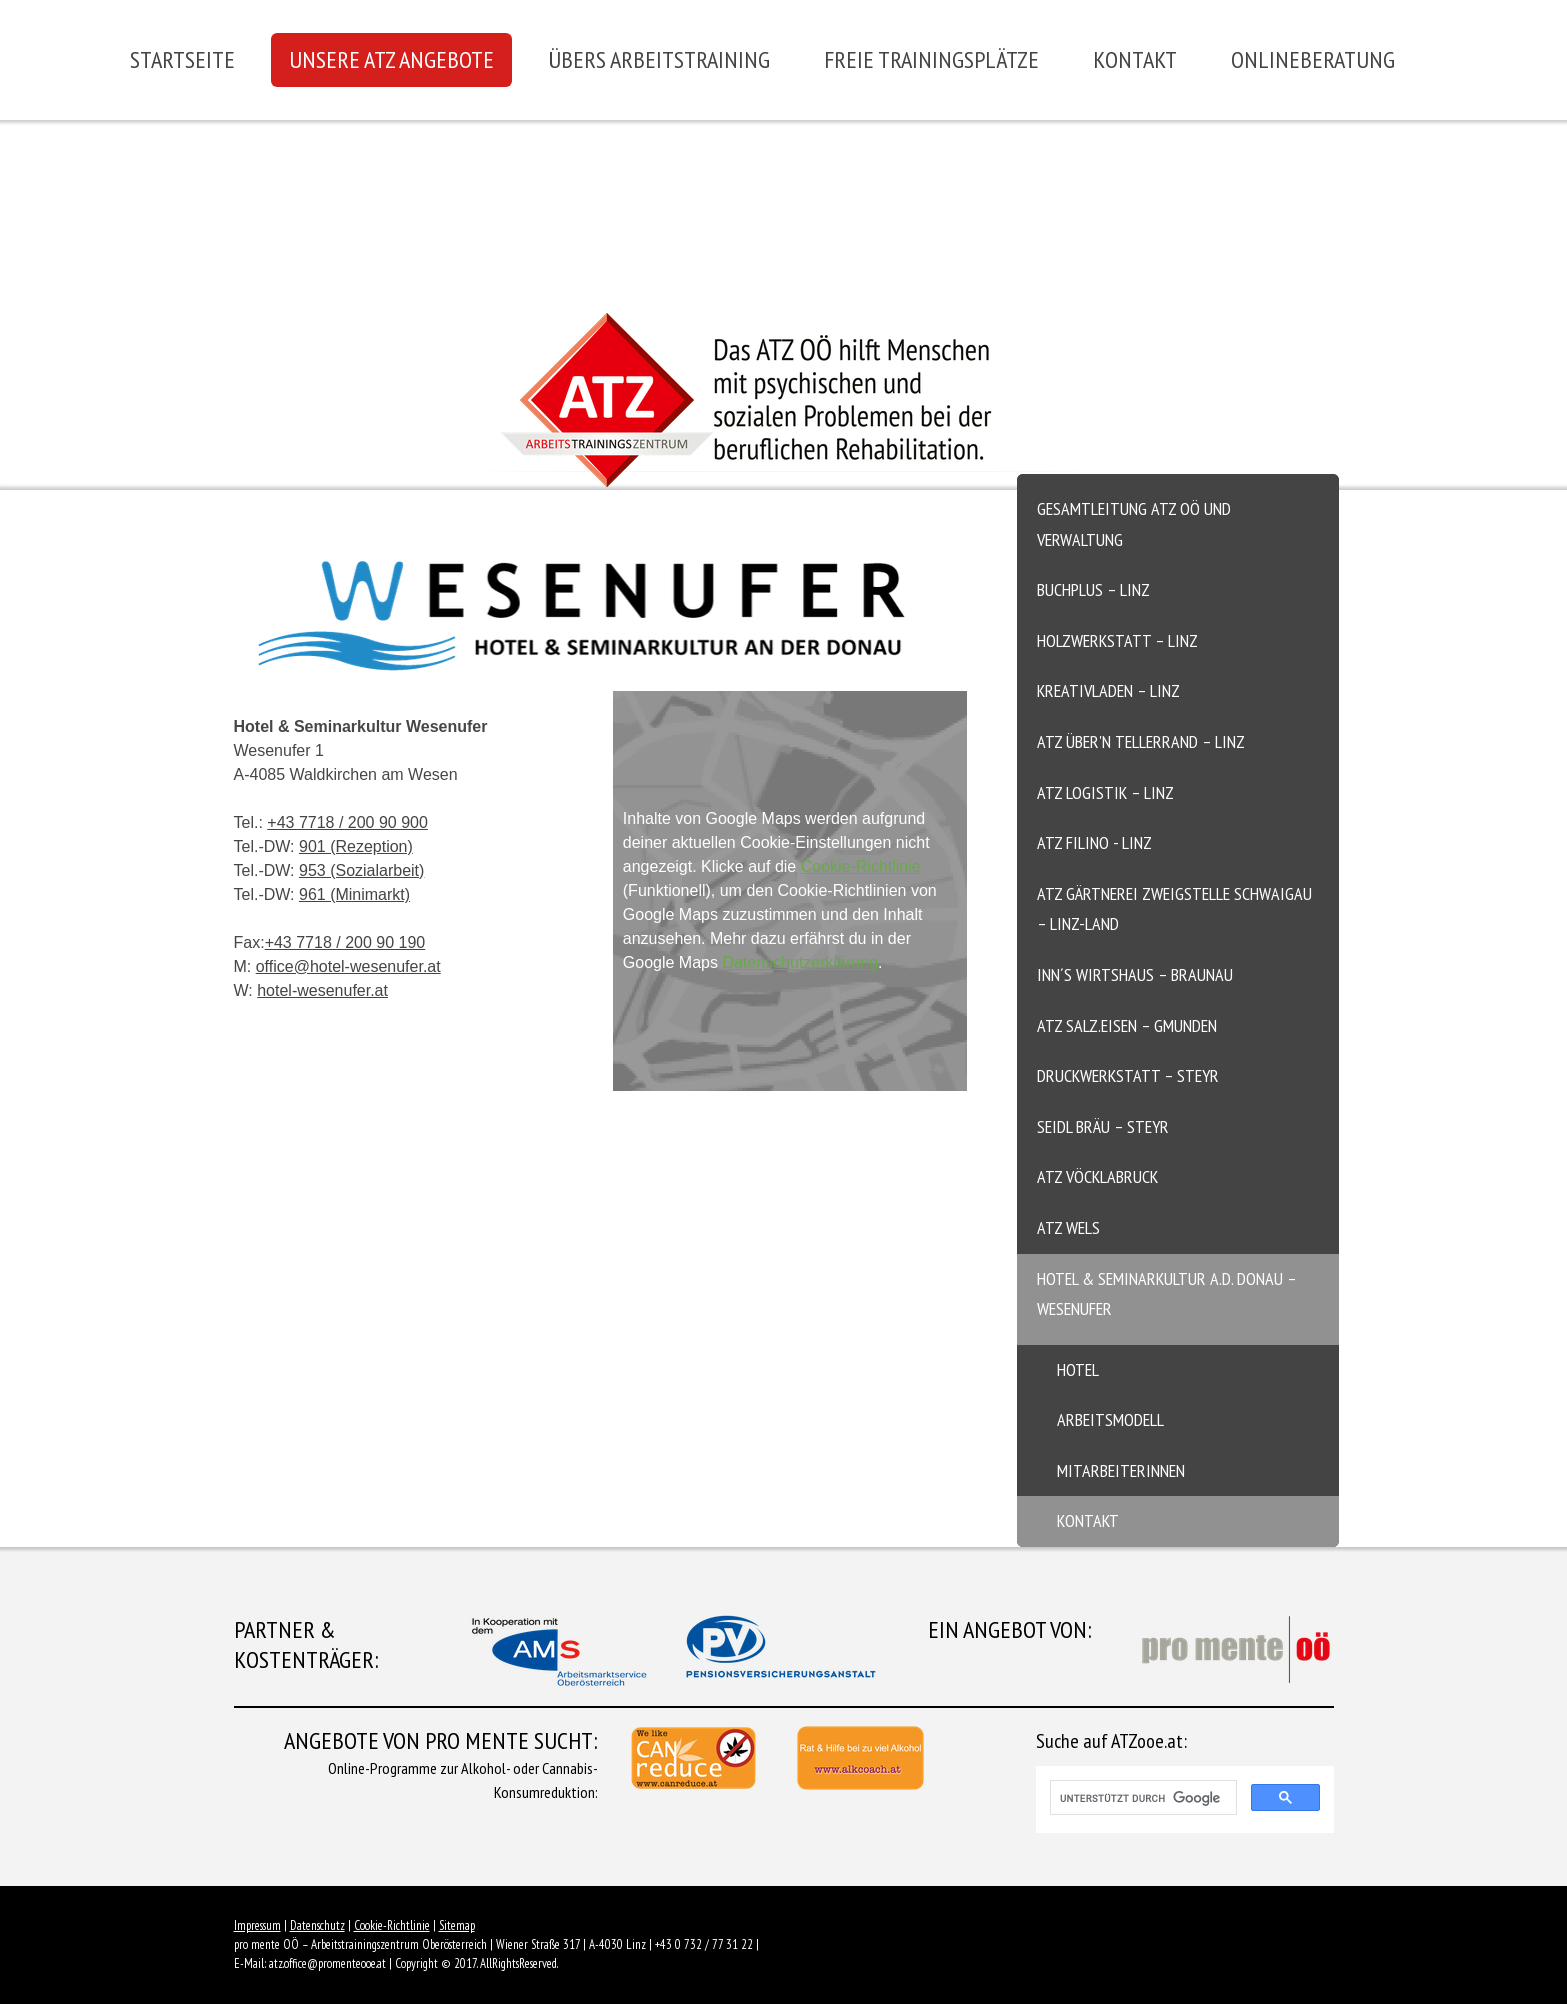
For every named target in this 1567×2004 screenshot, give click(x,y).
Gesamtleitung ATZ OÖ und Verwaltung (1134, 524)
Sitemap (457, 1925)
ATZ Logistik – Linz (1105, 792)
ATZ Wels (1068, 1227)
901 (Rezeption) (356, 846)
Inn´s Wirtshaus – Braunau (1135, 974)
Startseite (182, 59)
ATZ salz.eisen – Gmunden (1127, 1025)
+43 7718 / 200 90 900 (347, 822)
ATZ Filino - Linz (1094, 842)
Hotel (1078, 1369)
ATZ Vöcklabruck (1097, 1176)
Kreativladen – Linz (1108, 690)
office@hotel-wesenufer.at (348, 966)
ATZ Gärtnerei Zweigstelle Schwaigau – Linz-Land (1174, 909)
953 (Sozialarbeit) (361, 870)
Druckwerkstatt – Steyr (1128, 1075)
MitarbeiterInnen (1121, 1470)
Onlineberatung (1313, 59)
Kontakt (1135, 59)
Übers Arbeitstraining (659, 59)
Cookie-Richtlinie (861, 866)
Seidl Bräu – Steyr (1103, 1126)
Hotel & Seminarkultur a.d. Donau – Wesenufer (1167, 1294)
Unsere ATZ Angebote (391, 59)
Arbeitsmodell (1110, 1419)
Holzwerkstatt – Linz (1117, 640)
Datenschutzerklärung (800, 962)
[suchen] (1141, 1798)
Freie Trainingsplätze (931, 59)
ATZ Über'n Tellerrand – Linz (1141, 741)
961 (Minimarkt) (354, 894)
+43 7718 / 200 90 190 (345, 942)
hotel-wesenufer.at (322, 990)
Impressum (257, 1925)
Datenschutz (317, 1925)
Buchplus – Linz (1093, 589)
